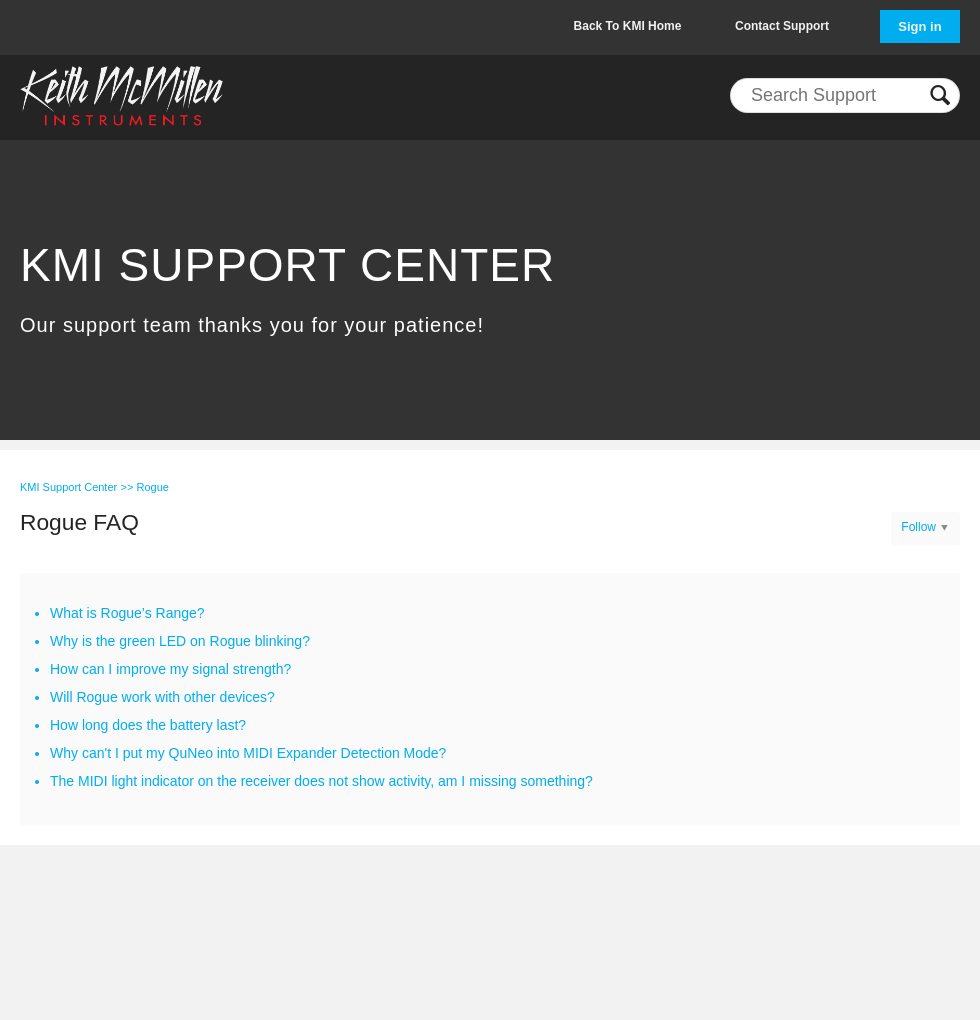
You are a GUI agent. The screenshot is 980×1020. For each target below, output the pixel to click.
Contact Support (782, 26)
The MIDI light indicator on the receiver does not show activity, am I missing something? (321, 781)
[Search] (845, 95)
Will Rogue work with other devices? (162, 697)
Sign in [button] (919, 26)
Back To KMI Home (628, 26)
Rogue (152, 487)
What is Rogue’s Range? (127, 613)
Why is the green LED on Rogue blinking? (180, 641)
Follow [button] (918, 527)
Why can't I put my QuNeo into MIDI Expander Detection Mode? (248, 753)
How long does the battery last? (148, 725)
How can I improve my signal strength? (170, 669)
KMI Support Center (68, 487)
